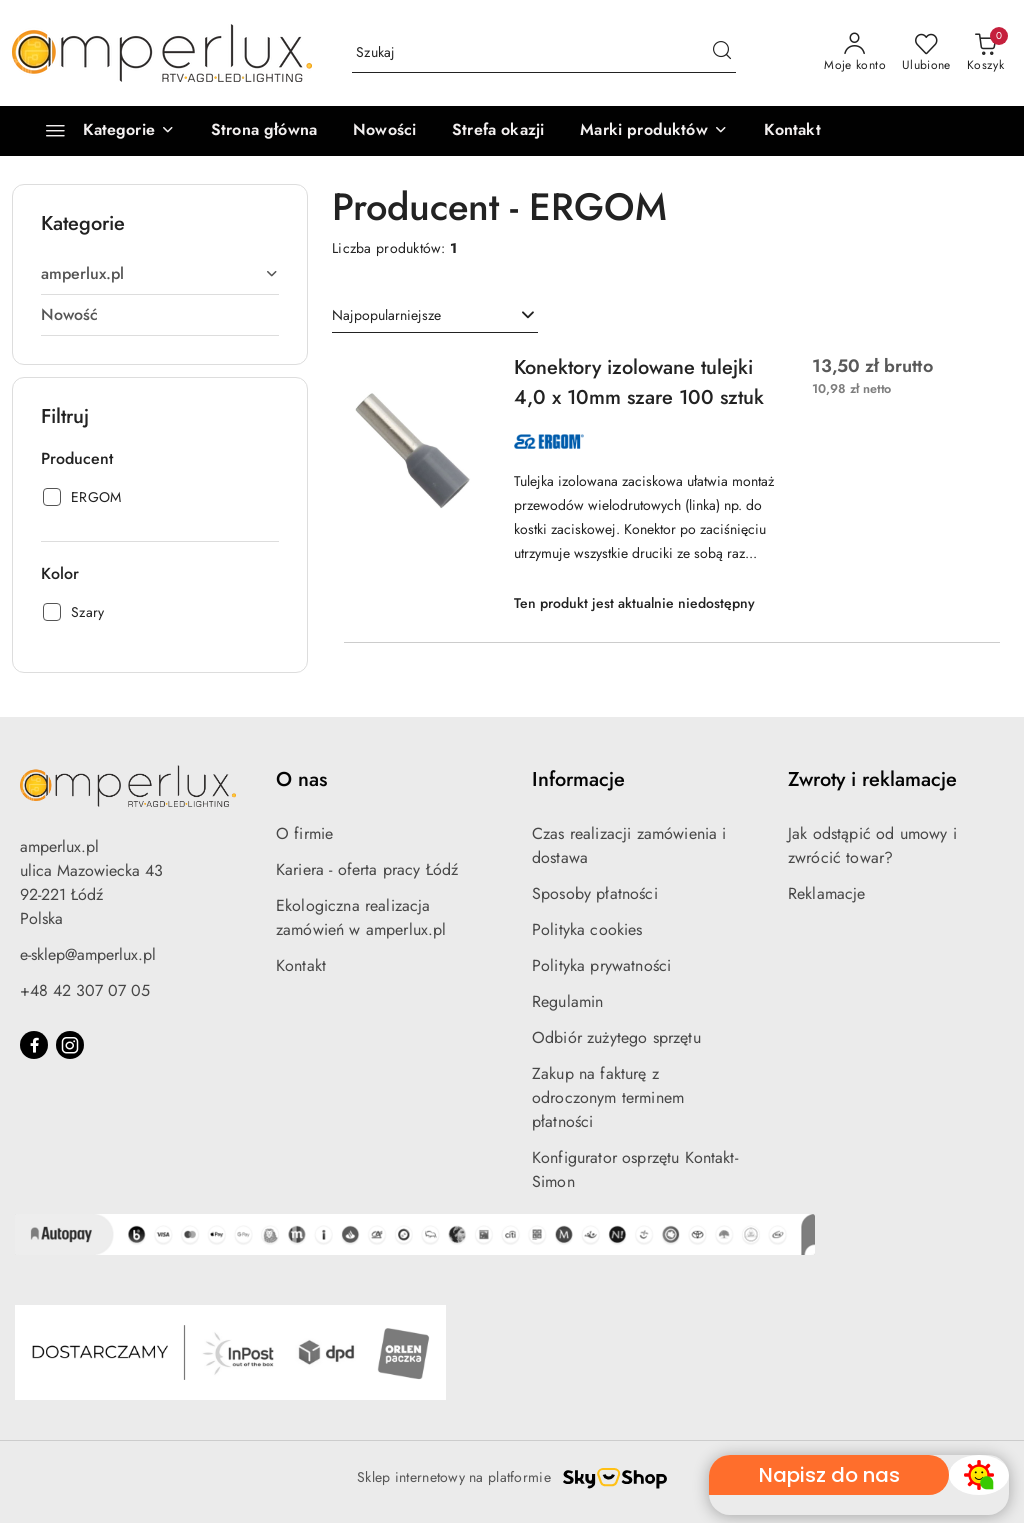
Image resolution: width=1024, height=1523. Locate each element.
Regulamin (567, 1001)
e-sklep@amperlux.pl (88, 954)
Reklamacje (827, 893)
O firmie (304, 833)
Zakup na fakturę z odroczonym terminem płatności (608, 1097)
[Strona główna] (264, 131)
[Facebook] (34, 1045)
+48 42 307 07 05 (85, 990)
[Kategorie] (101, 131)
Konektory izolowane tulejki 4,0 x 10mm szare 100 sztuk (639, 382)
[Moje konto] (855, 53)
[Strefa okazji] (498, 131)
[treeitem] (160, 274)
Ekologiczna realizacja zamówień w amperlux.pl (361, 917)
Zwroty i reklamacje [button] (872, 779)
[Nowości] (384, 131)
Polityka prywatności (601, 965)
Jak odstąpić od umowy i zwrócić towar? (872, 845)
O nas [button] (301, 779)
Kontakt (301, 965)
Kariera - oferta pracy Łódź (367, 869)
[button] (653, 131)
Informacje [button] (578, 779)
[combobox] (435, 316)
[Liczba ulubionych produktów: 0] (926, 53)
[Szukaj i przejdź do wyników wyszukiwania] (722, 53)
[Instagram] (70, 1045)
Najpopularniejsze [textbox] (386, 315)
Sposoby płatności (595, 893)
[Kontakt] (792, 131)
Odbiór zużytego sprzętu (616, 1037)
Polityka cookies (587, 929)
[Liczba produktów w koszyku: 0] (985, 53)
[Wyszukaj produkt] (544, 53)
